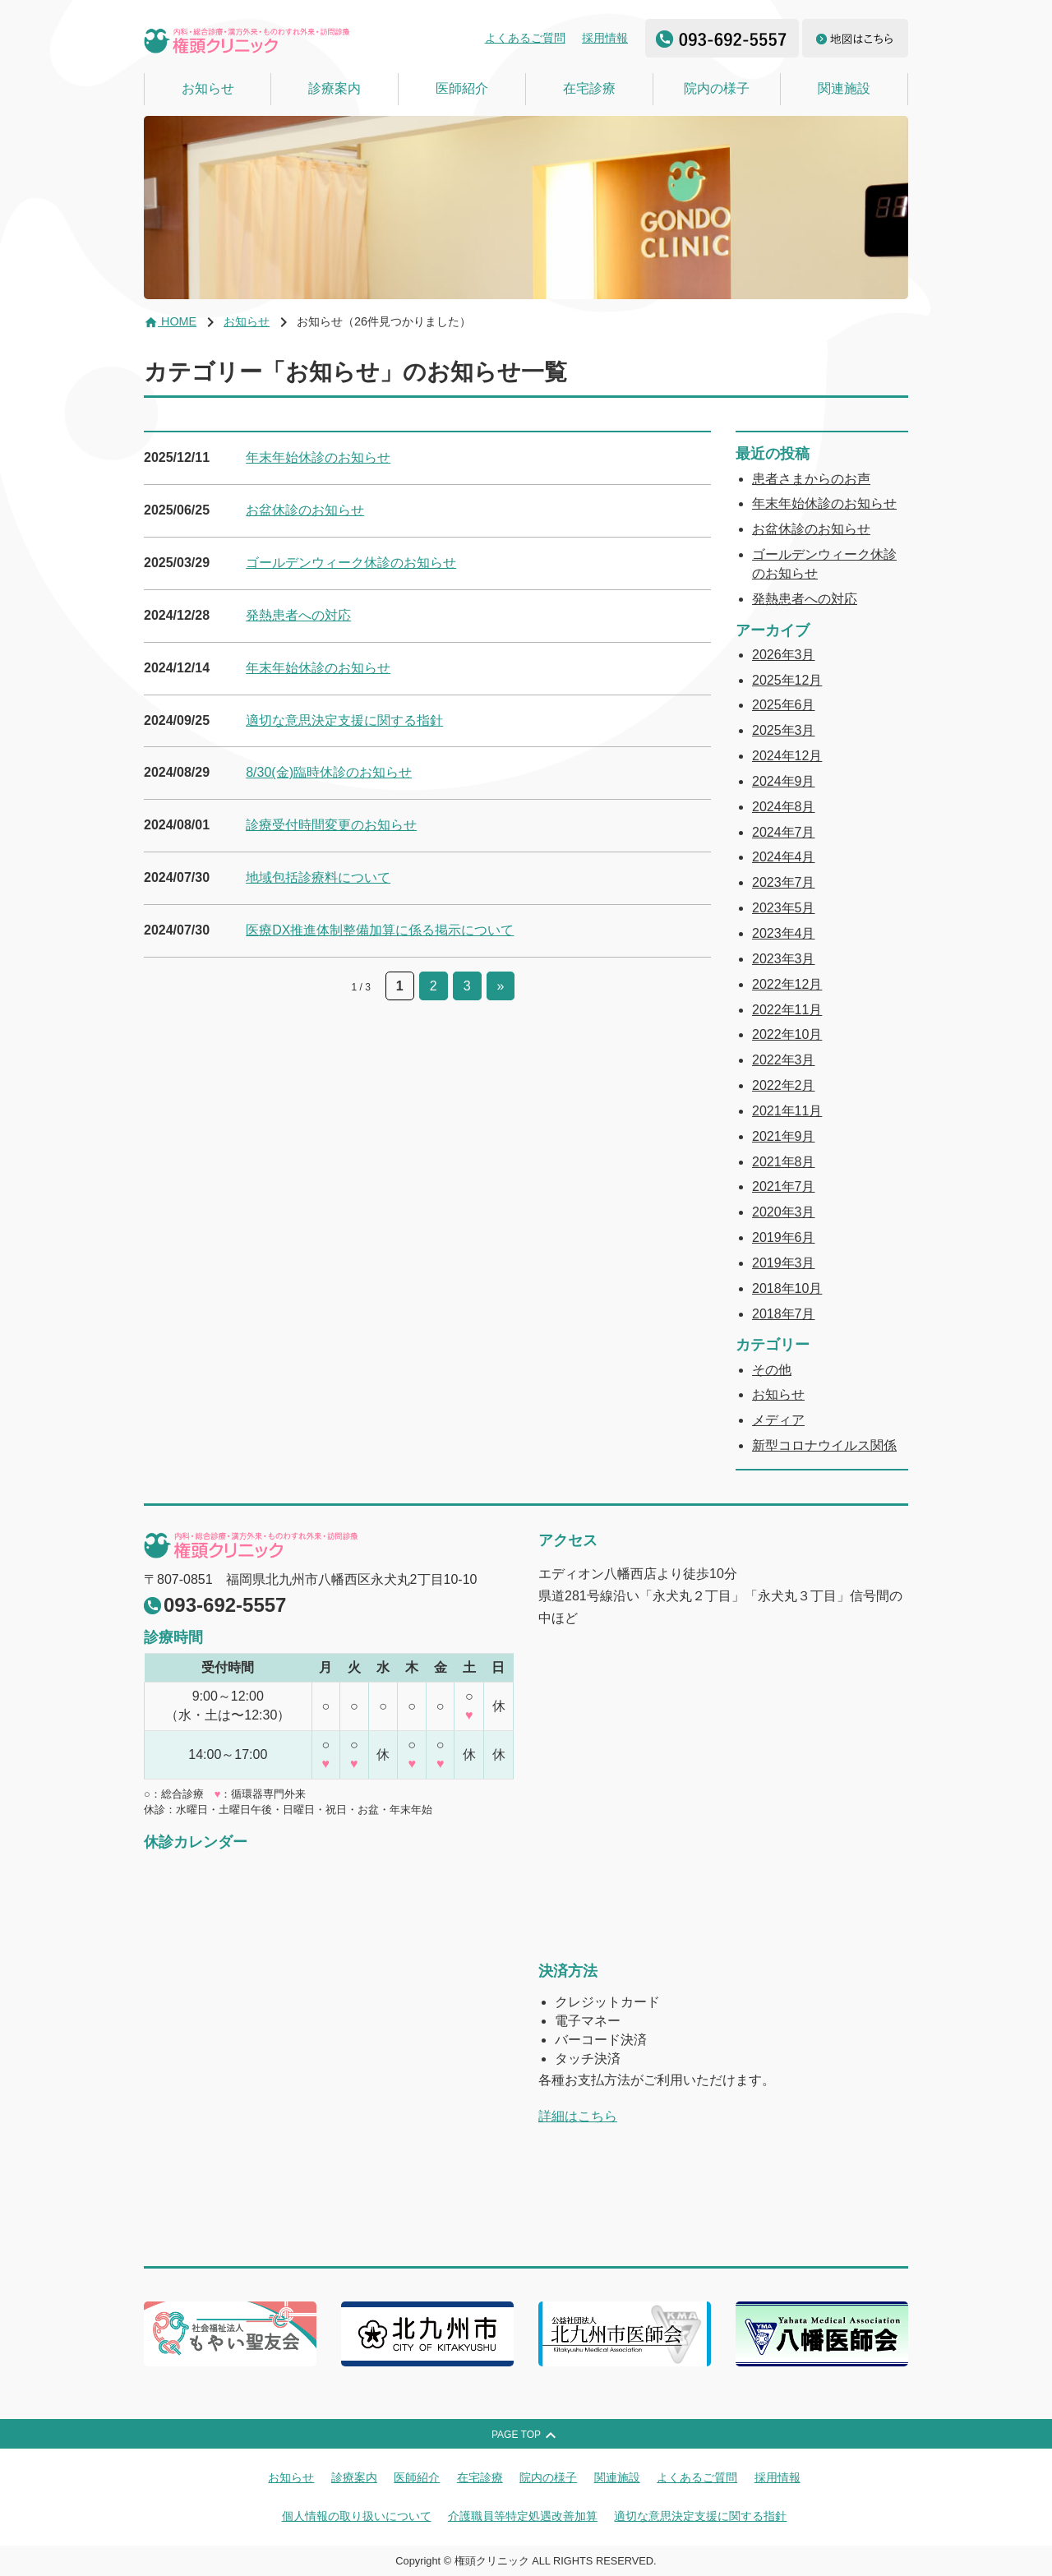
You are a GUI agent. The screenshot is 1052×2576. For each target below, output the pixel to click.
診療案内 (334, 88)
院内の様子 (717, 88)
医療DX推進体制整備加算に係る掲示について (380, 930)
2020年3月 (783, 1212)
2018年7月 (783, 1314)
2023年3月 (783, 959)
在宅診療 (589, 88)
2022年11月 (787, 1010)
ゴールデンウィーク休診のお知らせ (351, 563)
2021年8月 (783, 1162)
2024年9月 (783, 781)
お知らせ (208, 88)
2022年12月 (787, 984)
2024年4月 (783, 857)
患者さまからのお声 (811, 479)
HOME (170, 321)
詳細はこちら (577, 2116)
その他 (771, 1370)
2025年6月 (783, 705)
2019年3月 (783, 1263)
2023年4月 (783, 933)
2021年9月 (783, 1136)
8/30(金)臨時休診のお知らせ (329, 772)
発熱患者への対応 (298, 615)
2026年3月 (783, 655)
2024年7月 (783, 832)
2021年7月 (783, 1186)
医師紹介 (462, 88)
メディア (778, 1420)
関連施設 (844, 88)
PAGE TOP (526, 2435)
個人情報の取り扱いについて (356, 2516)
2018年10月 (787, 1288)
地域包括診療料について (318, 877)
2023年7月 (783, 882)
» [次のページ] (501, 986)
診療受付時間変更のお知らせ (331, 825)
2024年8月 (783, 807)
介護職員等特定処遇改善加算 (523, 2516)
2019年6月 (783, 1237)
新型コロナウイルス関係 (824, 1445)
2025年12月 (787, 680)
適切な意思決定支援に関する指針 (344, 720)
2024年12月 (787, 756)
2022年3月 (783, 1060)
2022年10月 (787, 1034)
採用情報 (605, 37)
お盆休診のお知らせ (305, 510)
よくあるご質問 (525, 37)
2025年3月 (783, 730)
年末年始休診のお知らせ (318, 457)
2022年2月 (783, 1085)
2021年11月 (787, 1111)
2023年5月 (783, 908)
